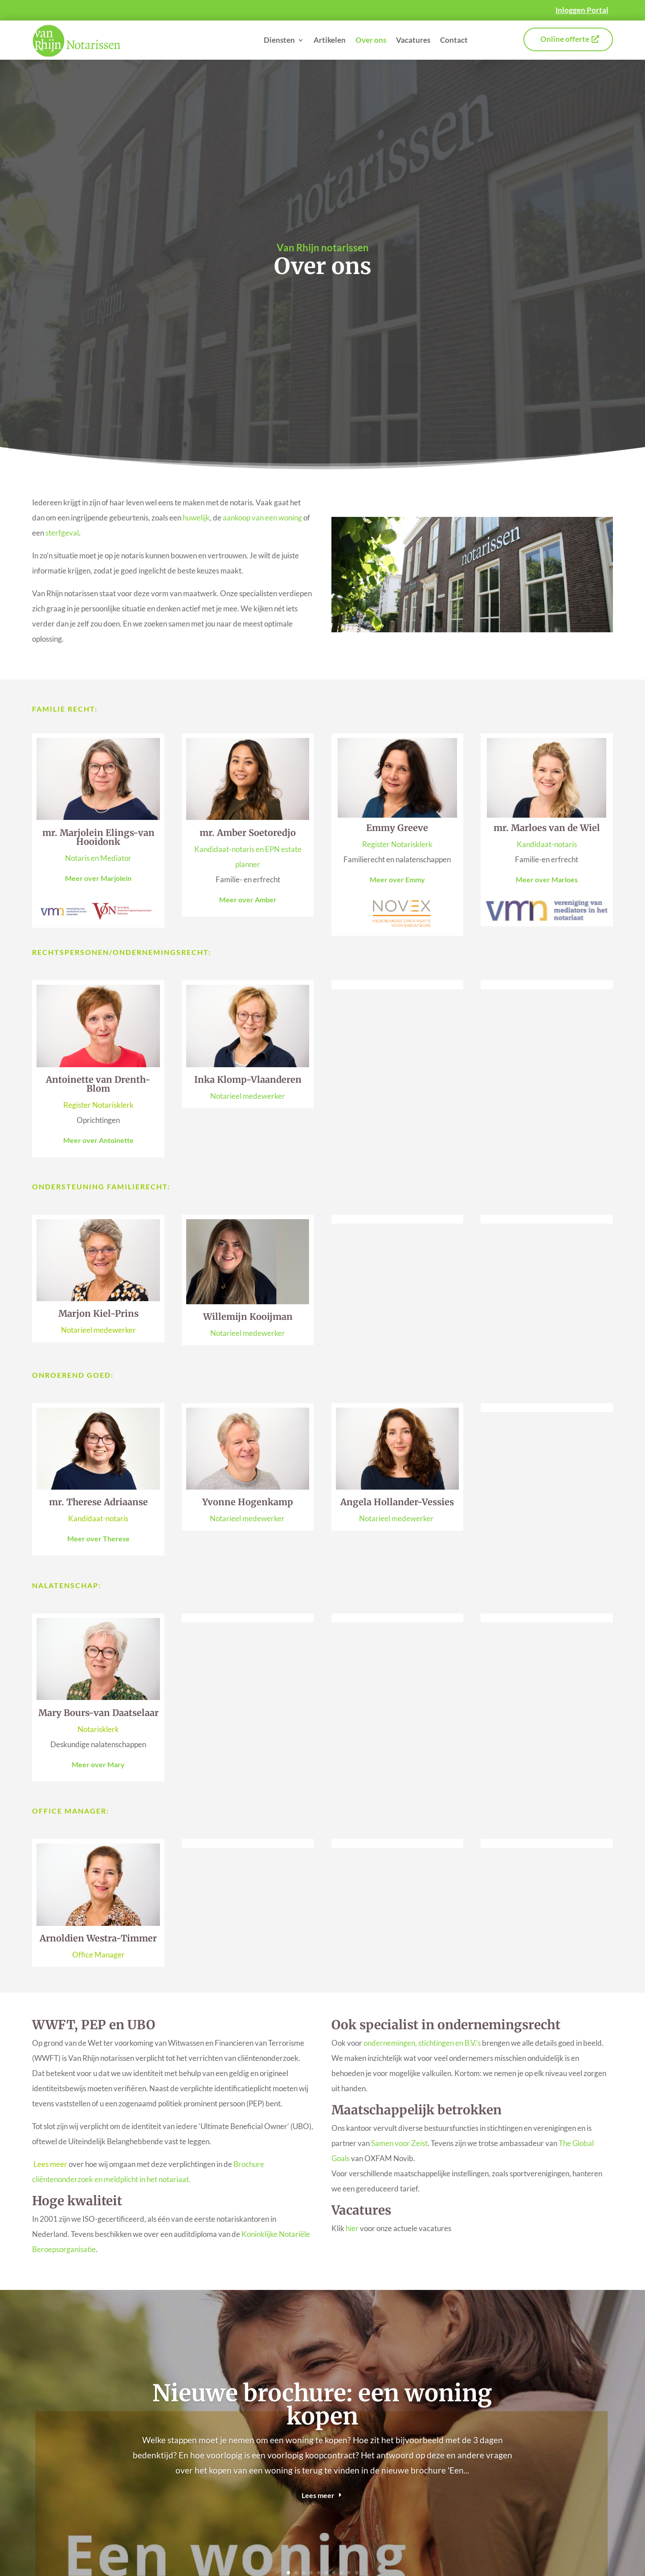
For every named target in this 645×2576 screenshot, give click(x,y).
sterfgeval (62, 532)
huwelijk (196, 517)
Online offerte (564, 39)
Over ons (370, 40)
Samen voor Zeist (399, 2143)
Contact (454, 40)
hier (352, 2228)
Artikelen (330, 40)
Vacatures (413, 40)
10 (356, 2572)
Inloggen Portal (581, 10)
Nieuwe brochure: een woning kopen (322, 2405)
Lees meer (318, 2495)
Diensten (279, 40)
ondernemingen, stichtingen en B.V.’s (422, 2043)
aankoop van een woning (262, 517)
